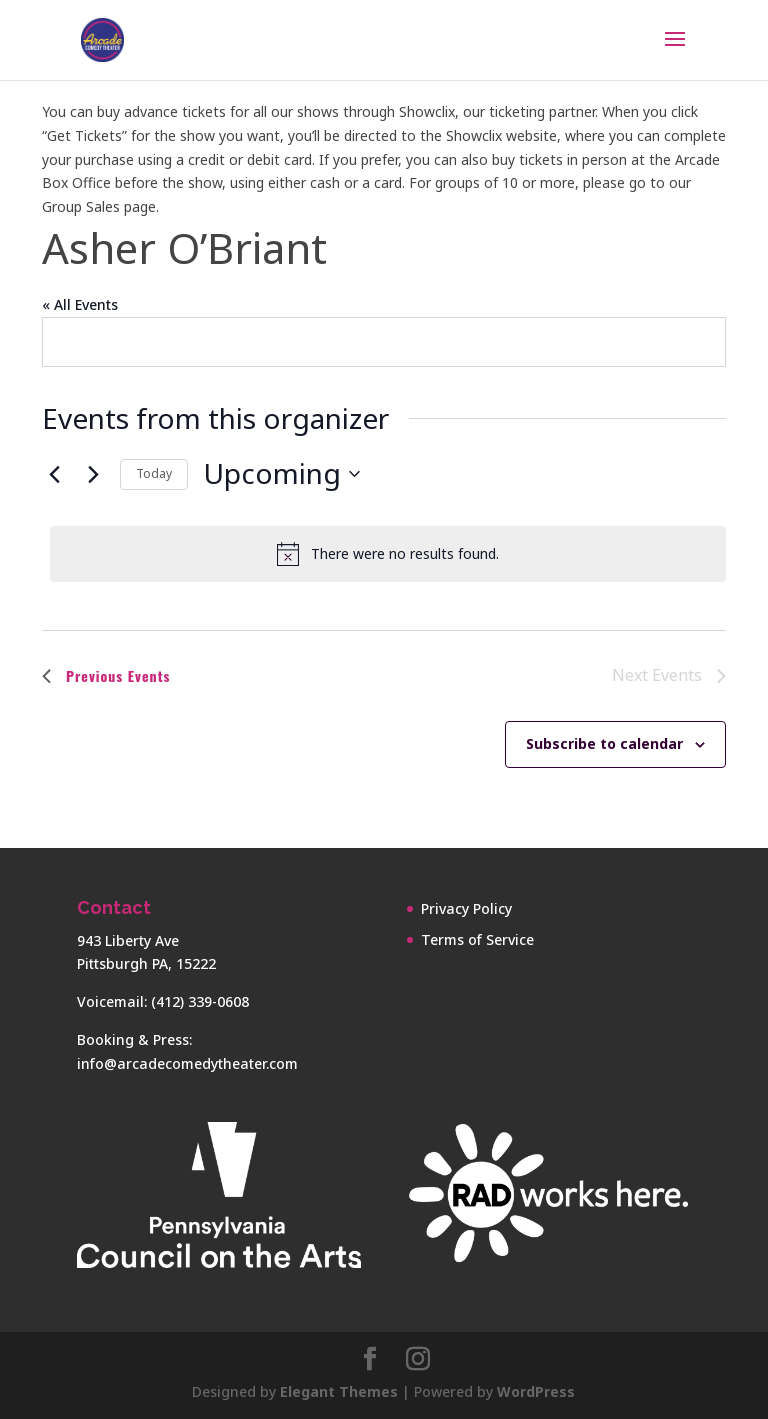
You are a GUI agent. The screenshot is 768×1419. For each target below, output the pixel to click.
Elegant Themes (339, 1391)
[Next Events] (93, 474)
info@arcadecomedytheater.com (187, 1063)
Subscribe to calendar (604, 743)
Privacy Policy (466, 908)
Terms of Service (477, 939)
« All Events (80, 304)
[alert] (388, 554)
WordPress (536, 1391)
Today (154, 473)
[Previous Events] (54, 474)
